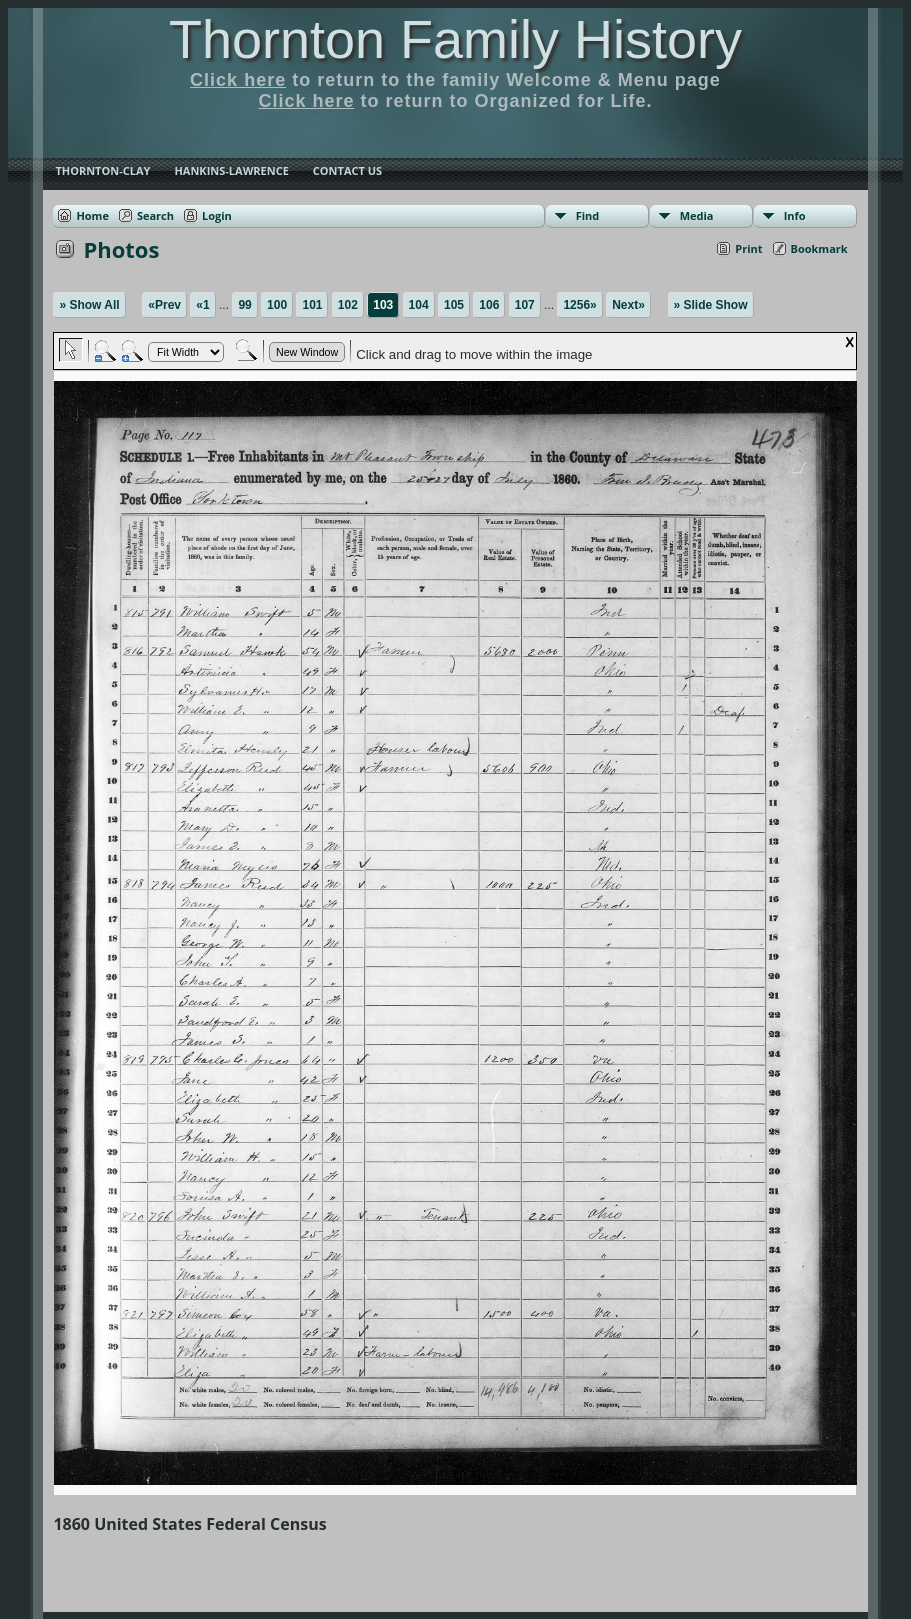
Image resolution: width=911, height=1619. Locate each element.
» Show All (89, 305)
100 (277, 305)
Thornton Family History (455, 39)
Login (217, 215)
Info (795, 215)
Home (92, 215)
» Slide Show (711, 305)
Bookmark (819, 248)
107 (525, 305)
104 (419, 305)
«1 (202, 305)
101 (312, 305)
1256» (579, 305)
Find (588, 215)
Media (697, 215)
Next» (628, 305)
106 (489, 305)
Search (155, 215)
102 (348, 305)
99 (244, 305)
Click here (238, 80)
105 (454, 305)
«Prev (164, 305)
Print (748, 248)
